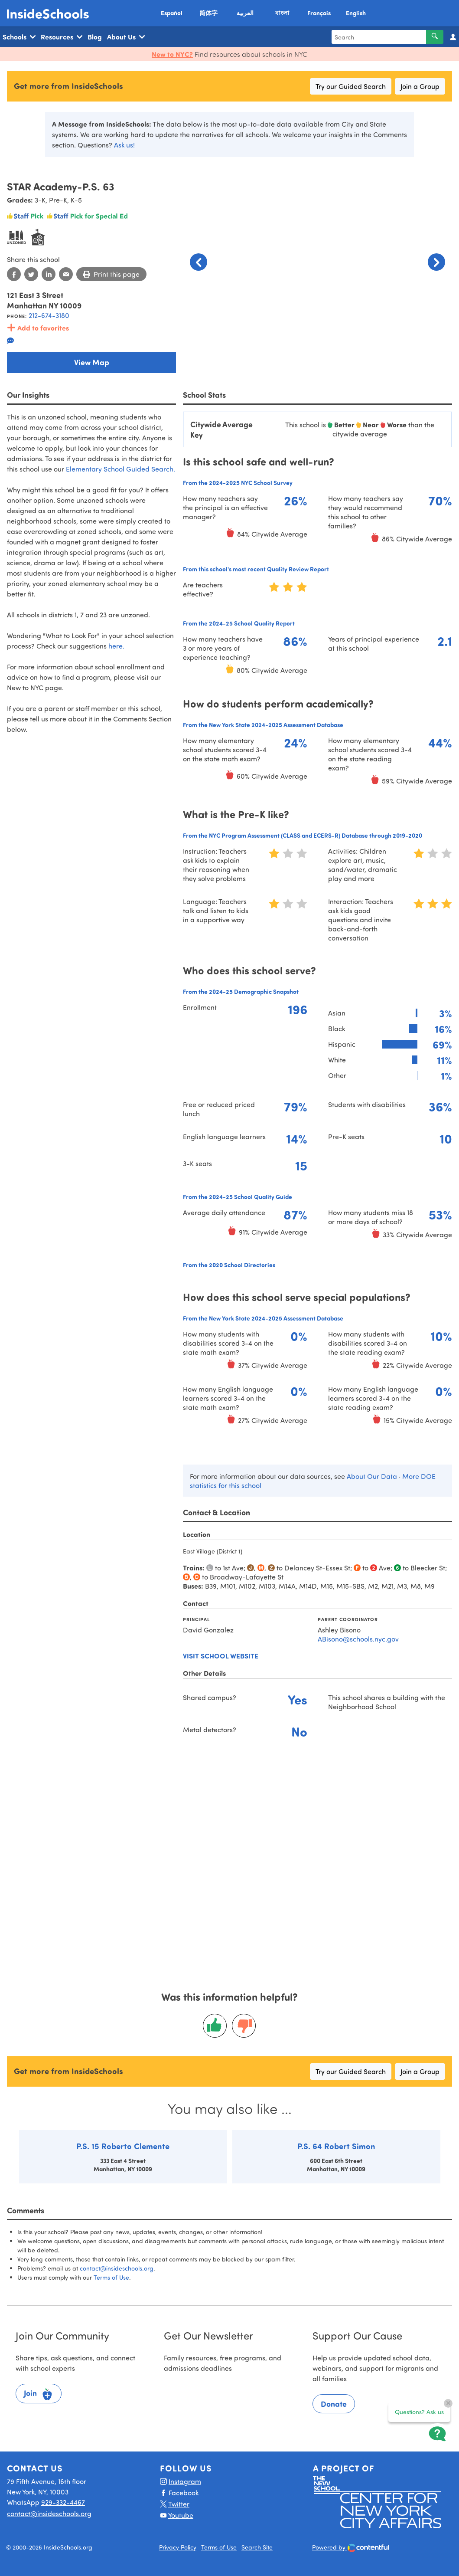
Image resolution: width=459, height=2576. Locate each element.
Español (171, 13)
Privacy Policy (177, 2547)
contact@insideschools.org (116, 2268)
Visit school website (220, 1655)
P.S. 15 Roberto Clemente (122, 2145)
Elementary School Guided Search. (120, 468)
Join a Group (419, 86)
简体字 (208, 13)
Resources (61, 37)
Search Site (257, 2547)
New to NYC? (172, 54)
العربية (245, 13)
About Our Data (372, 1476)
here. (116, 645)
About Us (126, 37)
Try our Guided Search (351, 86)
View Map (91, 362)
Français (319, 13)
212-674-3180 (49, 315)
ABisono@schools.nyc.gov (358, 1638)
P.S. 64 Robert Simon (336, 2145)
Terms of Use (111, 2277)
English (356, 13)
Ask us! (124, 144)
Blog (95, 36)
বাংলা (282, 13)
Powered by (351, 2548)
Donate (334, 2404)
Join (38, 2394)
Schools (19, 37)
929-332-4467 (63, 2502)
